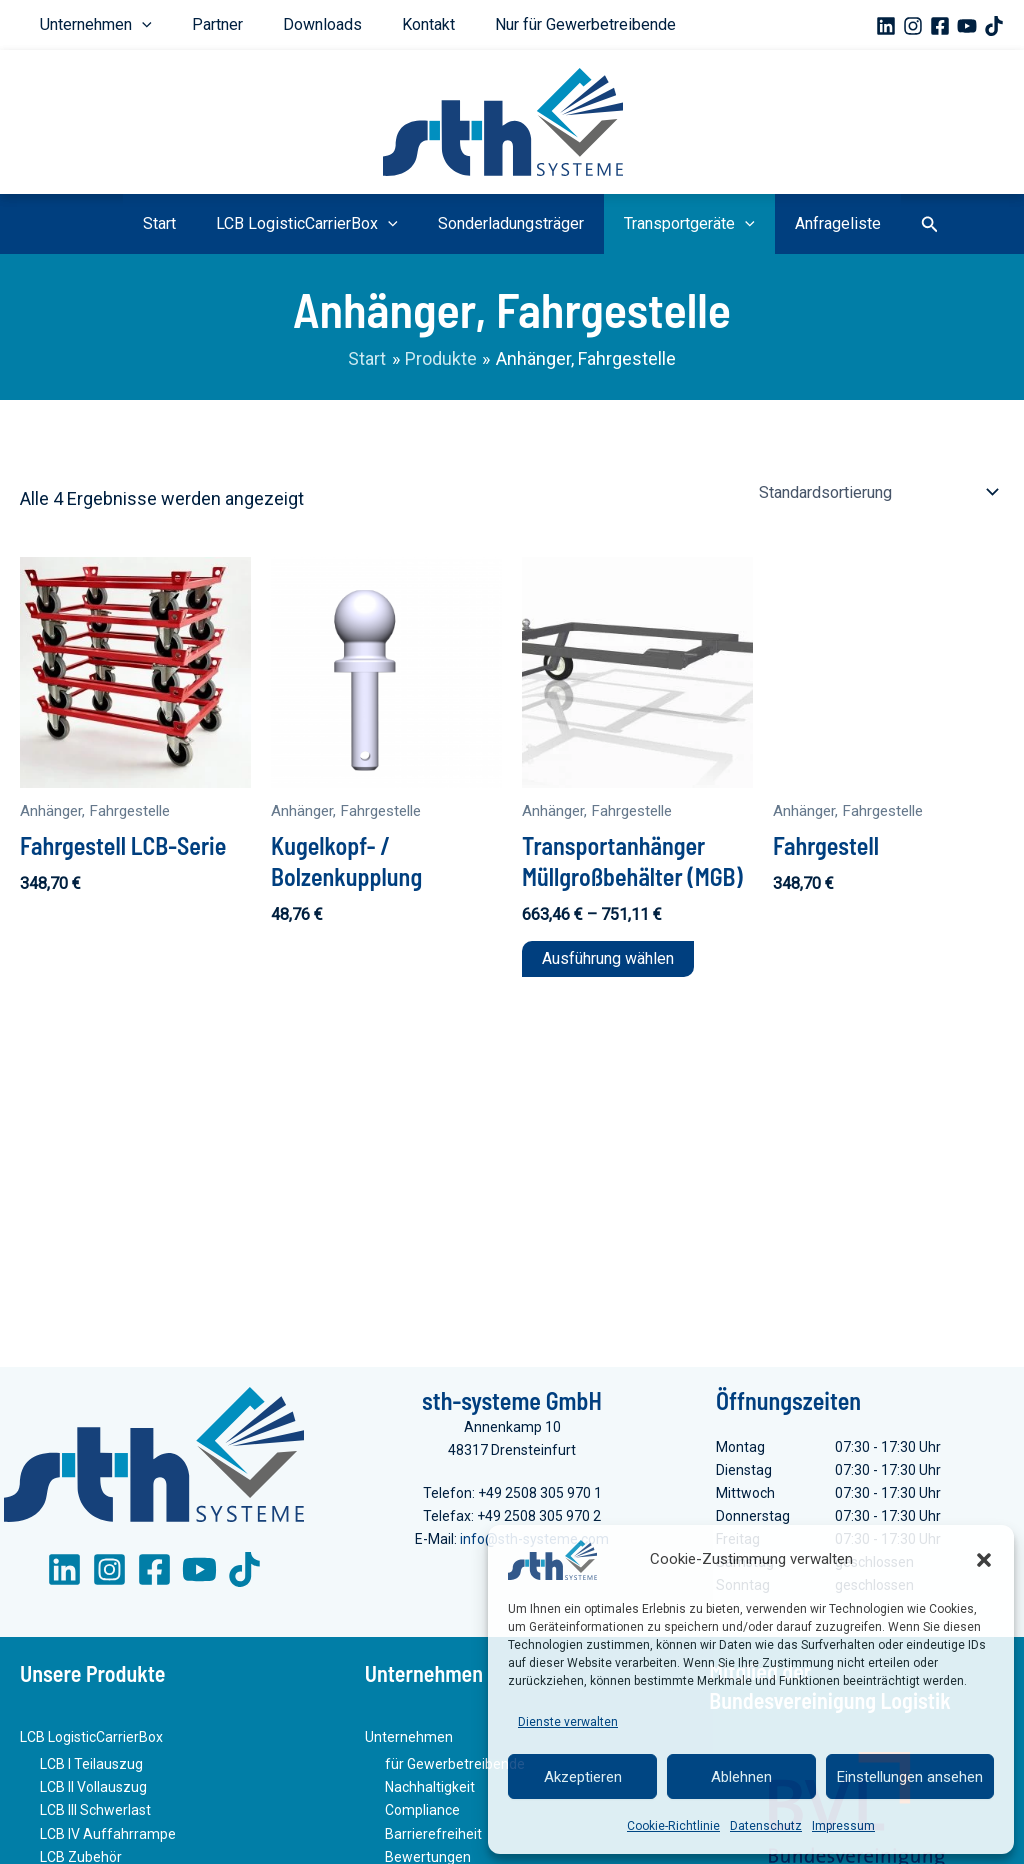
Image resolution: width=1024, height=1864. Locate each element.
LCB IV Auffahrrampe (108, 1836)
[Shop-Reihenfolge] (878, 492)
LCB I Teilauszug (91, 1767)
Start (199, 223)
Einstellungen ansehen (910, 1777)
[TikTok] (994, 26)
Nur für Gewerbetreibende (495, 24)
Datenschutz (766, 1826)
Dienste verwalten (568, 1722)
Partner (187, 24)
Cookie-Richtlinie (673, 1826)
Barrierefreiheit (433, 1836)
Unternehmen (86, 25)
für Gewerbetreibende (455, 1767)
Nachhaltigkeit (430, 1790)
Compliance (422, 1813)
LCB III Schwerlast (95, 1813)
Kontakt (358, 24)
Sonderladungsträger (511, 223)
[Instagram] (913, 26)
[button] (984, 1560)
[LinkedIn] (64, 1573)
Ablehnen (741, 1777)
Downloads (272, 24)
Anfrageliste (798, 223)
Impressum (843, 1826)
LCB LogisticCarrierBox (327, 224)
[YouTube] (967, 26)
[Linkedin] (886, 26)
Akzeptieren (583, 1777)
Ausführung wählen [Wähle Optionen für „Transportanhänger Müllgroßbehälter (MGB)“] (608, 958)
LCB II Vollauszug (93, 1790)
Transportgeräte (669, 224)
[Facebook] (940, 26)
